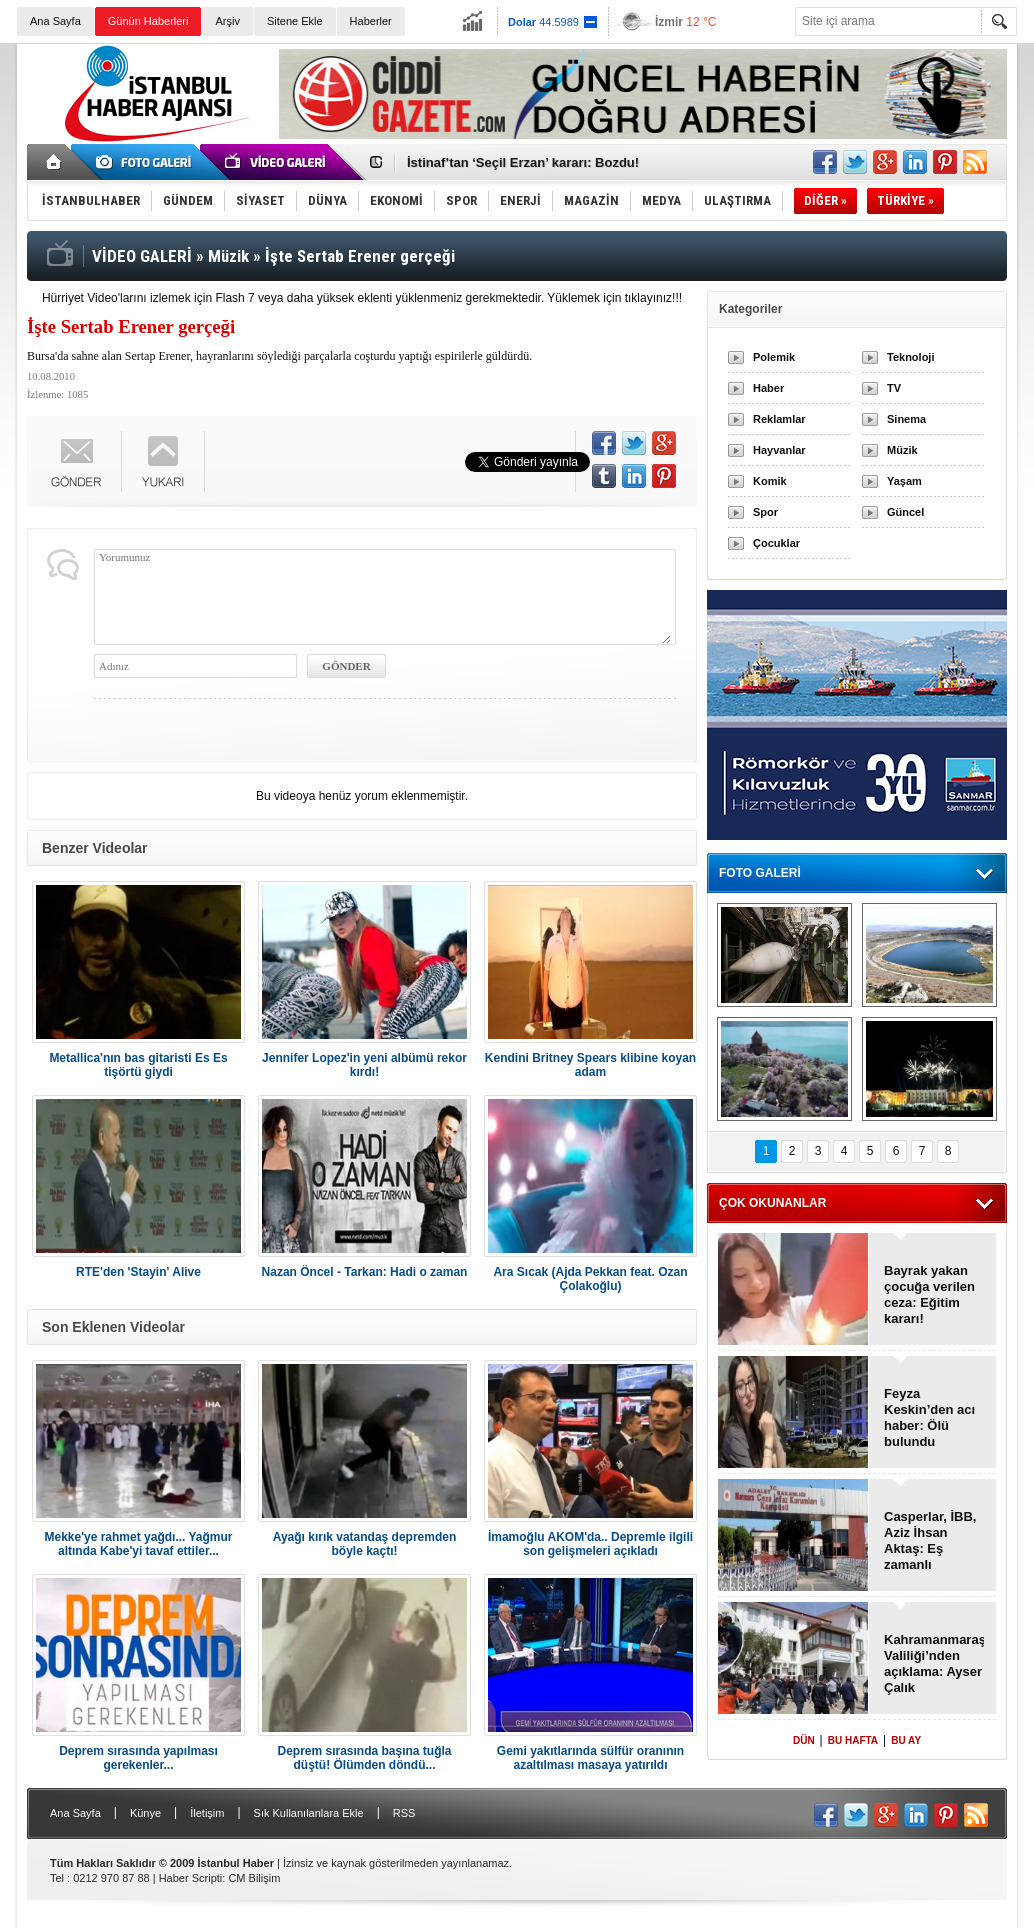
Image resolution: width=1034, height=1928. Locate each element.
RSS (404, 1813)
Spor (765, 512)
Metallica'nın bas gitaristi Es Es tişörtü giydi (138, 1065)
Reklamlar (779, 419)
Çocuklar (776, 543)
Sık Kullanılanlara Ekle (309, 1813)
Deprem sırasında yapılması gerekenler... (138, 1758)
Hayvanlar (779, 450)
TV (894, 388)
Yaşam (904, 481)
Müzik (902, 450)
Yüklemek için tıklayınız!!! (614, 298)
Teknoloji (910, 357)
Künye (145, 1813)
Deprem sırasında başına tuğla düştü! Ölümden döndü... (364, 1758)
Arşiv (227, 21)
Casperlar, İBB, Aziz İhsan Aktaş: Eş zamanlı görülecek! (930, 1541)
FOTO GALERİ (760, 873)
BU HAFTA (853, 1740)
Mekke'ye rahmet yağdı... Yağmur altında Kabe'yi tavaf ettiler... (138, 1544)
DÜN (804, 1740)
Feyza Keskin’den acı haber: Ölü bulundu (929, 1417)
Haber (768, 388)
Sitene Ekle (295, 21)
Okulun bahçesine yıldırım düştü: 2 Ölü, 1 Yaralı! (556, 162)
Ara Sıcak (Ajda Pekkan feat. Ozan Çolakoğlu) (590, 1279)
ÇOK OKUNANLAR (772, 1203)
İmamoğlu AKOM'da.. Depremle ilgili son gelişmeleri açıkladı (590, 1544)
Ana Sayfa (55, 21)
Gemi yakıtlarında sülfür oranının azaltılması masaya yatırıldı (590, 1758)
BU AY (906, 1740)
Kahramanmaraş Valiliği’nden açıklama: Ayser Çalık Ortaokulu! (934, 1664)
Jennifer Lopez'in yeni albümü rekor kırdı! (364, 1065)
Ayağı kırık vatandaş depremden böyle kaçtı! (365, 1544)
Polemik (774, 357)
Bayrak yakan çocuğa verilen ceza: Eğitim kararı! (929, 1294)
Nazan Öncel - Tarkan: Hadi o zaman (365, 1272)
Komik (770, 481)
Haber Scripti (191, 1878)
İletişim (207, 1813)
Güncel (905, 512)
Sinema (906, 419)
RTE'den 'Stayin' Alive (138, 1272)
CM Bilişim (254, 1878)
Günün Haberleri (148, 21)
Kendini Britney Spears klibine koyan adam (590, 1065)
